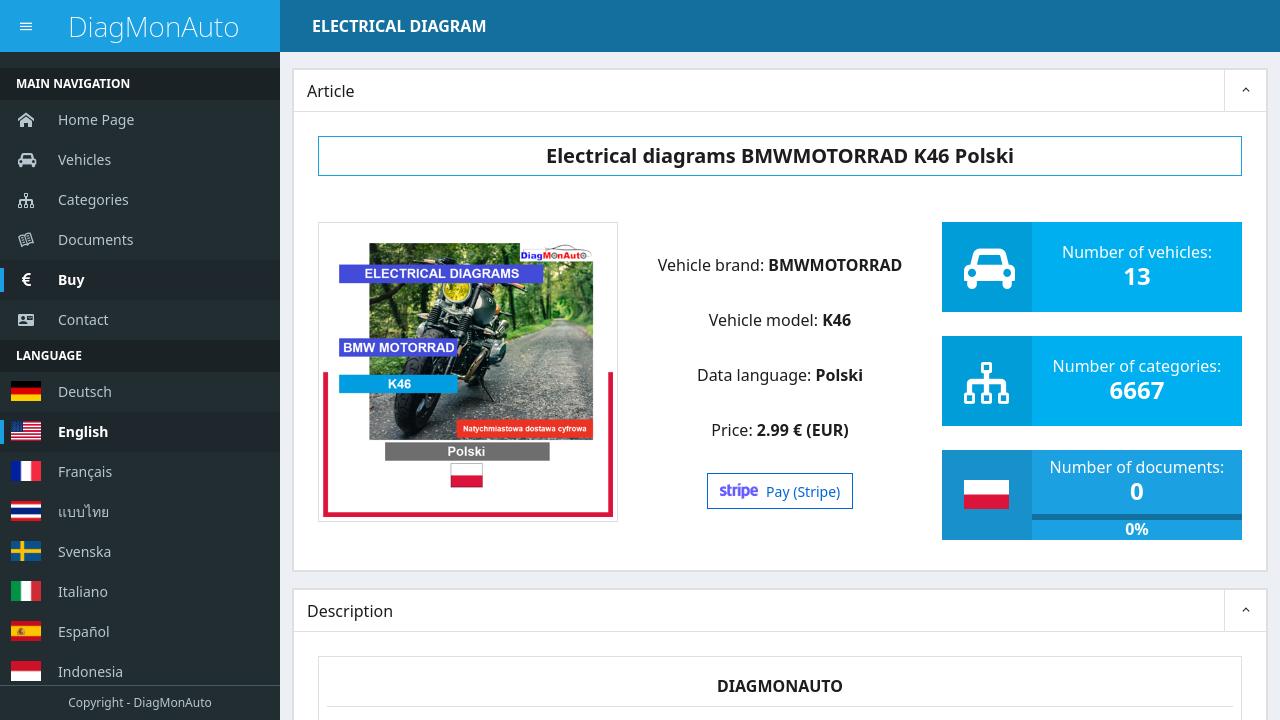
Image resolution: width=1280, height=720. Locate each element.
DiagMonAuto (153, 26)
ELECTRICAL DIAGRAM (399, 26)
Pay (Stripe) (780, 491)
